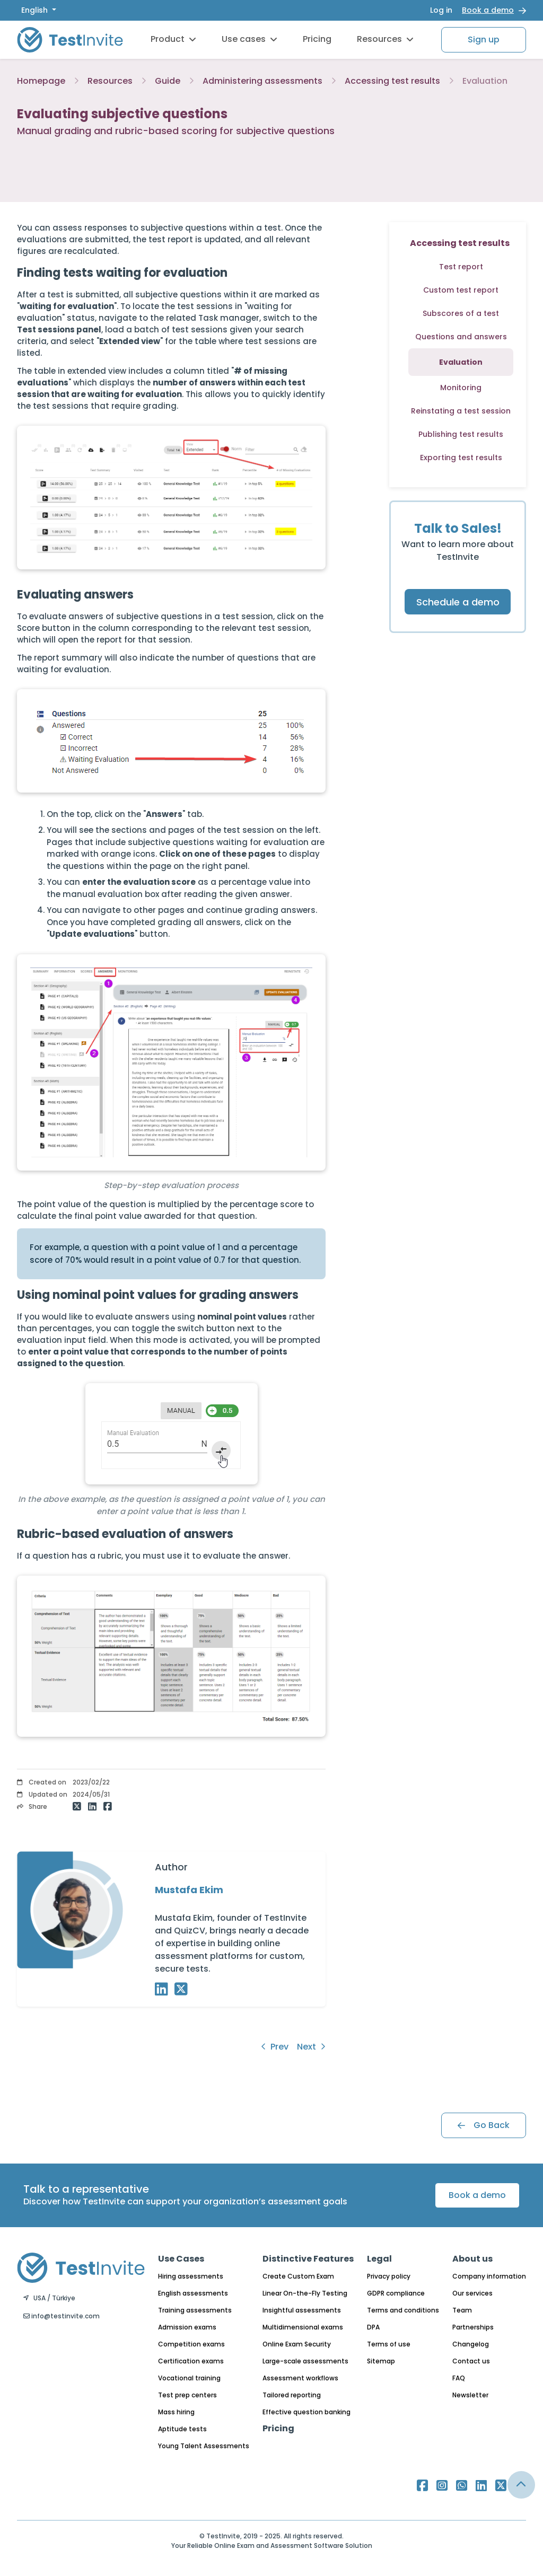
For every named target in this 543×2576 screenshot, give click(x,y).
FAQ (458, 2377)
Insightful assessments (301, 2310)
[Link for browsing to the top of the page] (521, 2485)
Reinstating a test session (461, 411)
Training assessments (195, 2310)
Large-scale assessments (305, 2361)
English (35, 10)
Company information (489, 2276)
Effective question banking (306, 2411)
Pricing (317, 39)
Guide (167, 81)
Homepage (41, 81)
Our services (472, 2293)
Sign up (484, 39)
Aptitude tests (182, 2428)
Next (311, 2047)
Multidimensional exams (302, 2327)
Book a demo (488, 10)
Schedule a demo (458, 602)
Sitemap (381, 2361)
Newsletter (470, 2394)
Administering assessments (262, 81)
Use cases (249, 39)
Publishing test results (460, 434)
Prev (274, 2047)
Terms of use (388, 2344)
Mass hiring (176, 2411)
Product (173, 39)
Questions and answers (461, 336)
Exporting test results (461, 457)
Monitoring (460, 387)
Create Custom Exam (298, 2276)
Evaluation (484, 81)
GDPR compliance (396, 2293)
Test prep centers (187, 2394)
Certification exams (191, 2361)
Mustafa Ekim (189, 1889)
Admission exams (187, 2327)
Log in (441, 10)
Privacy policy (388, 2276)
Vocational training (189, 2377)
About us (472, 2259)
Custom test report (460, 290)
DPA (373, 2327)
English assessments (193, 2293)
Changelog (470, 2344)
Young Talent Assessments (203, 2445)
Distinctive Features (308, 2259)
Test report (461, 266)
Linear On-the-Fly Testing (304, 2293)
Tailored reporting (291, 2394)
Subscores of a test (461, 313)
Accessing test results (392, 81)
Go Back (484, 2125)
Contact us (471, 2361)
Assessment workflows (300, 2377)
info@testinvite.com (61, 2315)
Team (462, 2310)
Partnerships (473, 2327)
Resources (385, 39)
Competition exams (191, 2344)
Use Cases (181, 2259)
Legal (379, 2259)
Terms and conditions (403, 2310)
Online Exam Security (296, 2344)
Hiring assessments (190, 2276)
